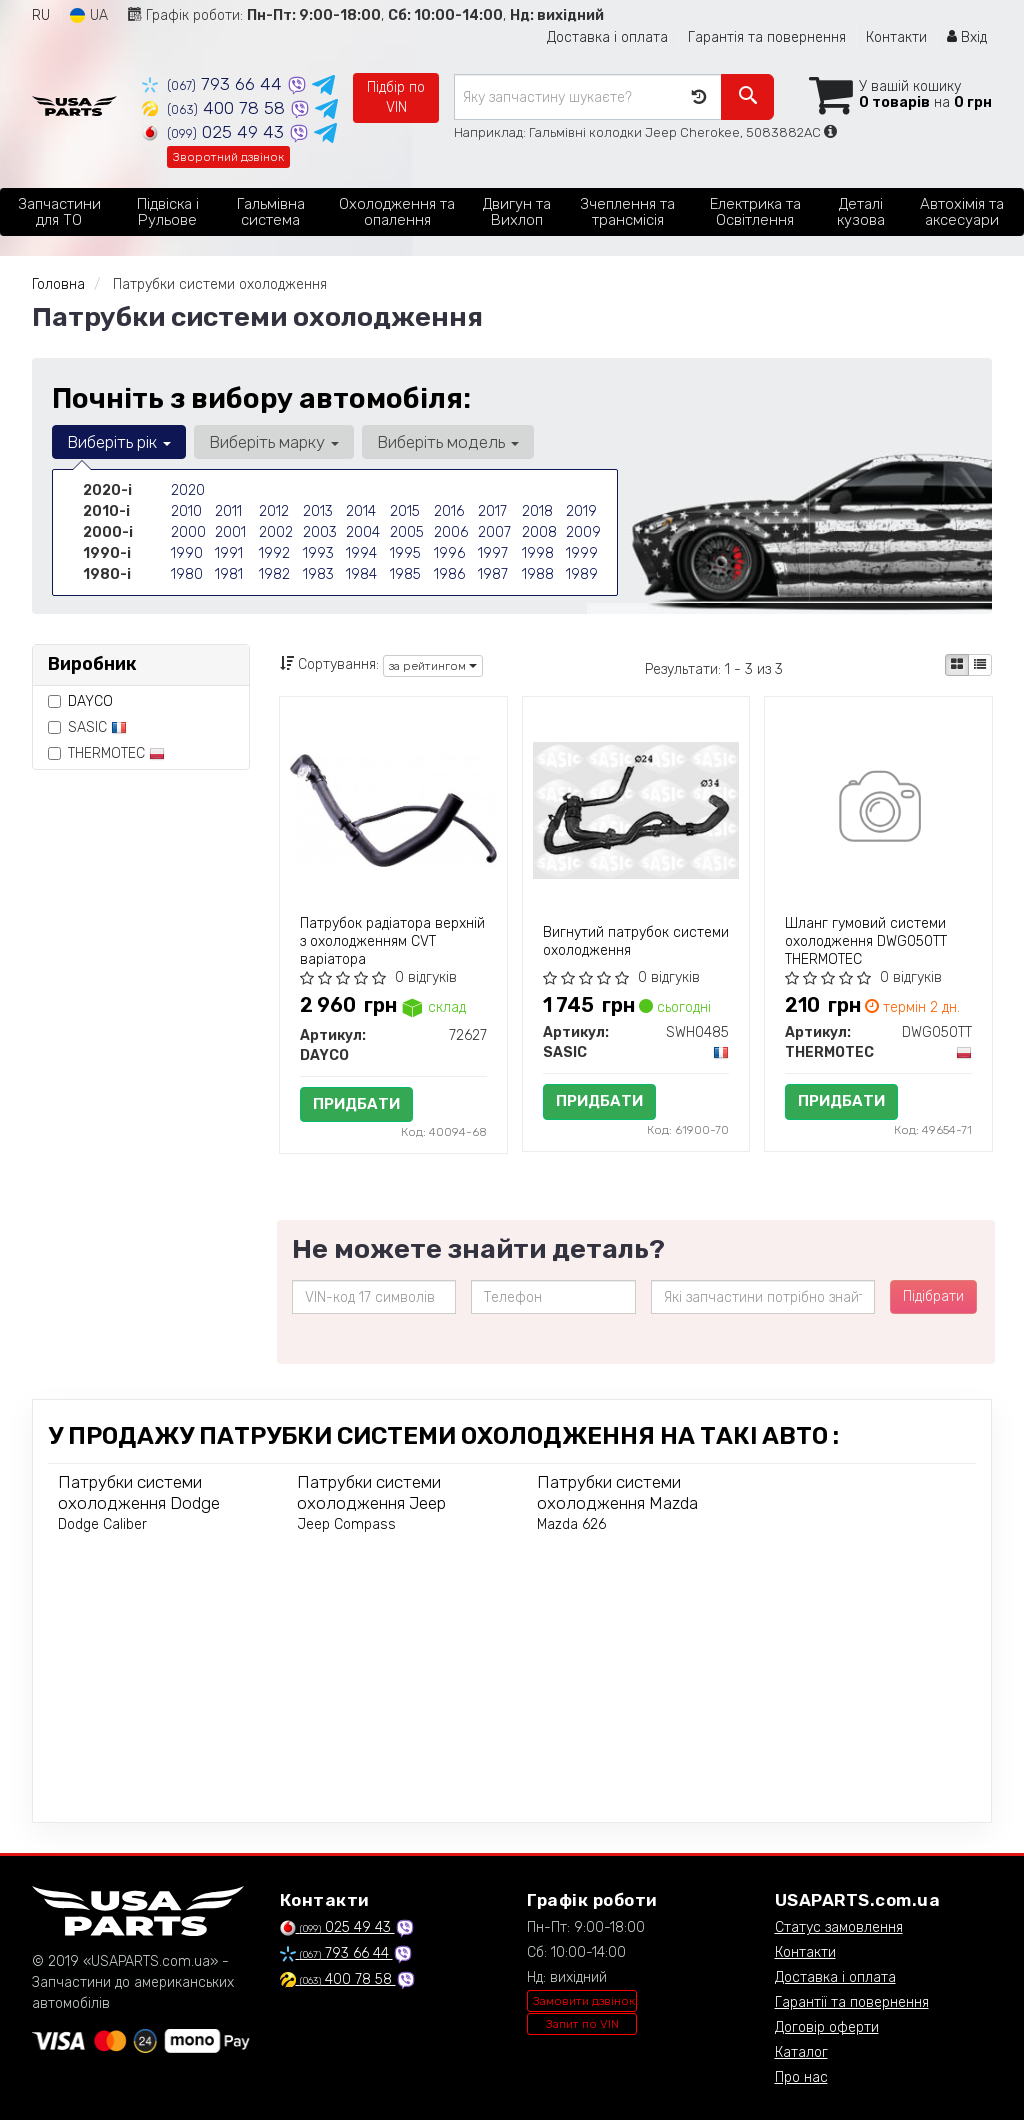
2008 (539, 532)
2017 (492, 511)
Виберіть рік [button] (119, 442)
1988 (538, 574)
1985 (405, 574)
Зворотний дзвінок (228, 157)
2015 (405, 511)
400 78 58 (216, 108)
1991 (229, 553)
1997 (493, 553)
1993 (318, 553)
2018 (537, 511)
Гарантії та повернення (852, 2002)
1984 (361, 574)
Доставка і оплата (607, 37)
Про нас (801, 2077)
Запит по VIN (582, 2024)
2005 (407, 532)
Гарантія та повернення (767, 37)
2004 (363, 532)
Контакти (896, 37)
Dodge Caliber (102, 1524)
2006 (451, 532)
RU (41, 15)
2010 (186, 511)
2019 (581, 511)
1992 (274, 553)
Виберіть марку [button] (274, 442)
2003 (320, 532)
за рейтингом (433, 666)
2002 (276, 532)
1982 (274, 574)
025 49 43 (215, 132)
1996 (449, 553)
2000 (188, 532)
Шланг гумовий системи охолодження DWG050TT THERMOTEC (866, 941)
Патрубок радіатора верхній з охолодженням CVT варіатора (392, 941)
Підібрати (933, 1296)
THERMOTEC (106, 753)
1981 (229, 574)
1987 (493, 574)
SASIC (87, 727)
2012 (274, 511)
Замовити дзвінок (584, 2001)
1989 (582, 574)
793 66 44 (214, 84)
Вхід (967, 37)
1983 (318, 574)
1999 (582, 553)
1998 (538, 553)
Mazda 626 (571, 1524)
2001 (230, 532)
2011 (228, 511)
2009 (583, 532)
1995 (405, 553)
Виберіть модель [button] (448, 442)
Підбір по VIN (396, 97)
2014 (361, 511)
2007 (494, 532)
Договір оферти (827, 2027)
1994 (361, 553)
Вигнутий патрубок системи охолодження (636, 941)
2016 (449, 511)
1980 (187, 574)
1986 (449, 574)
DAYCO (90, 701)
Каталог (801, 2052)
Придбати (356, 1104)
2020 (188, 490)
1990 (187, 553)
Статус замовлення (839, 1927)
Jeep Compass (346, 1524)
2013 (318, 511)
